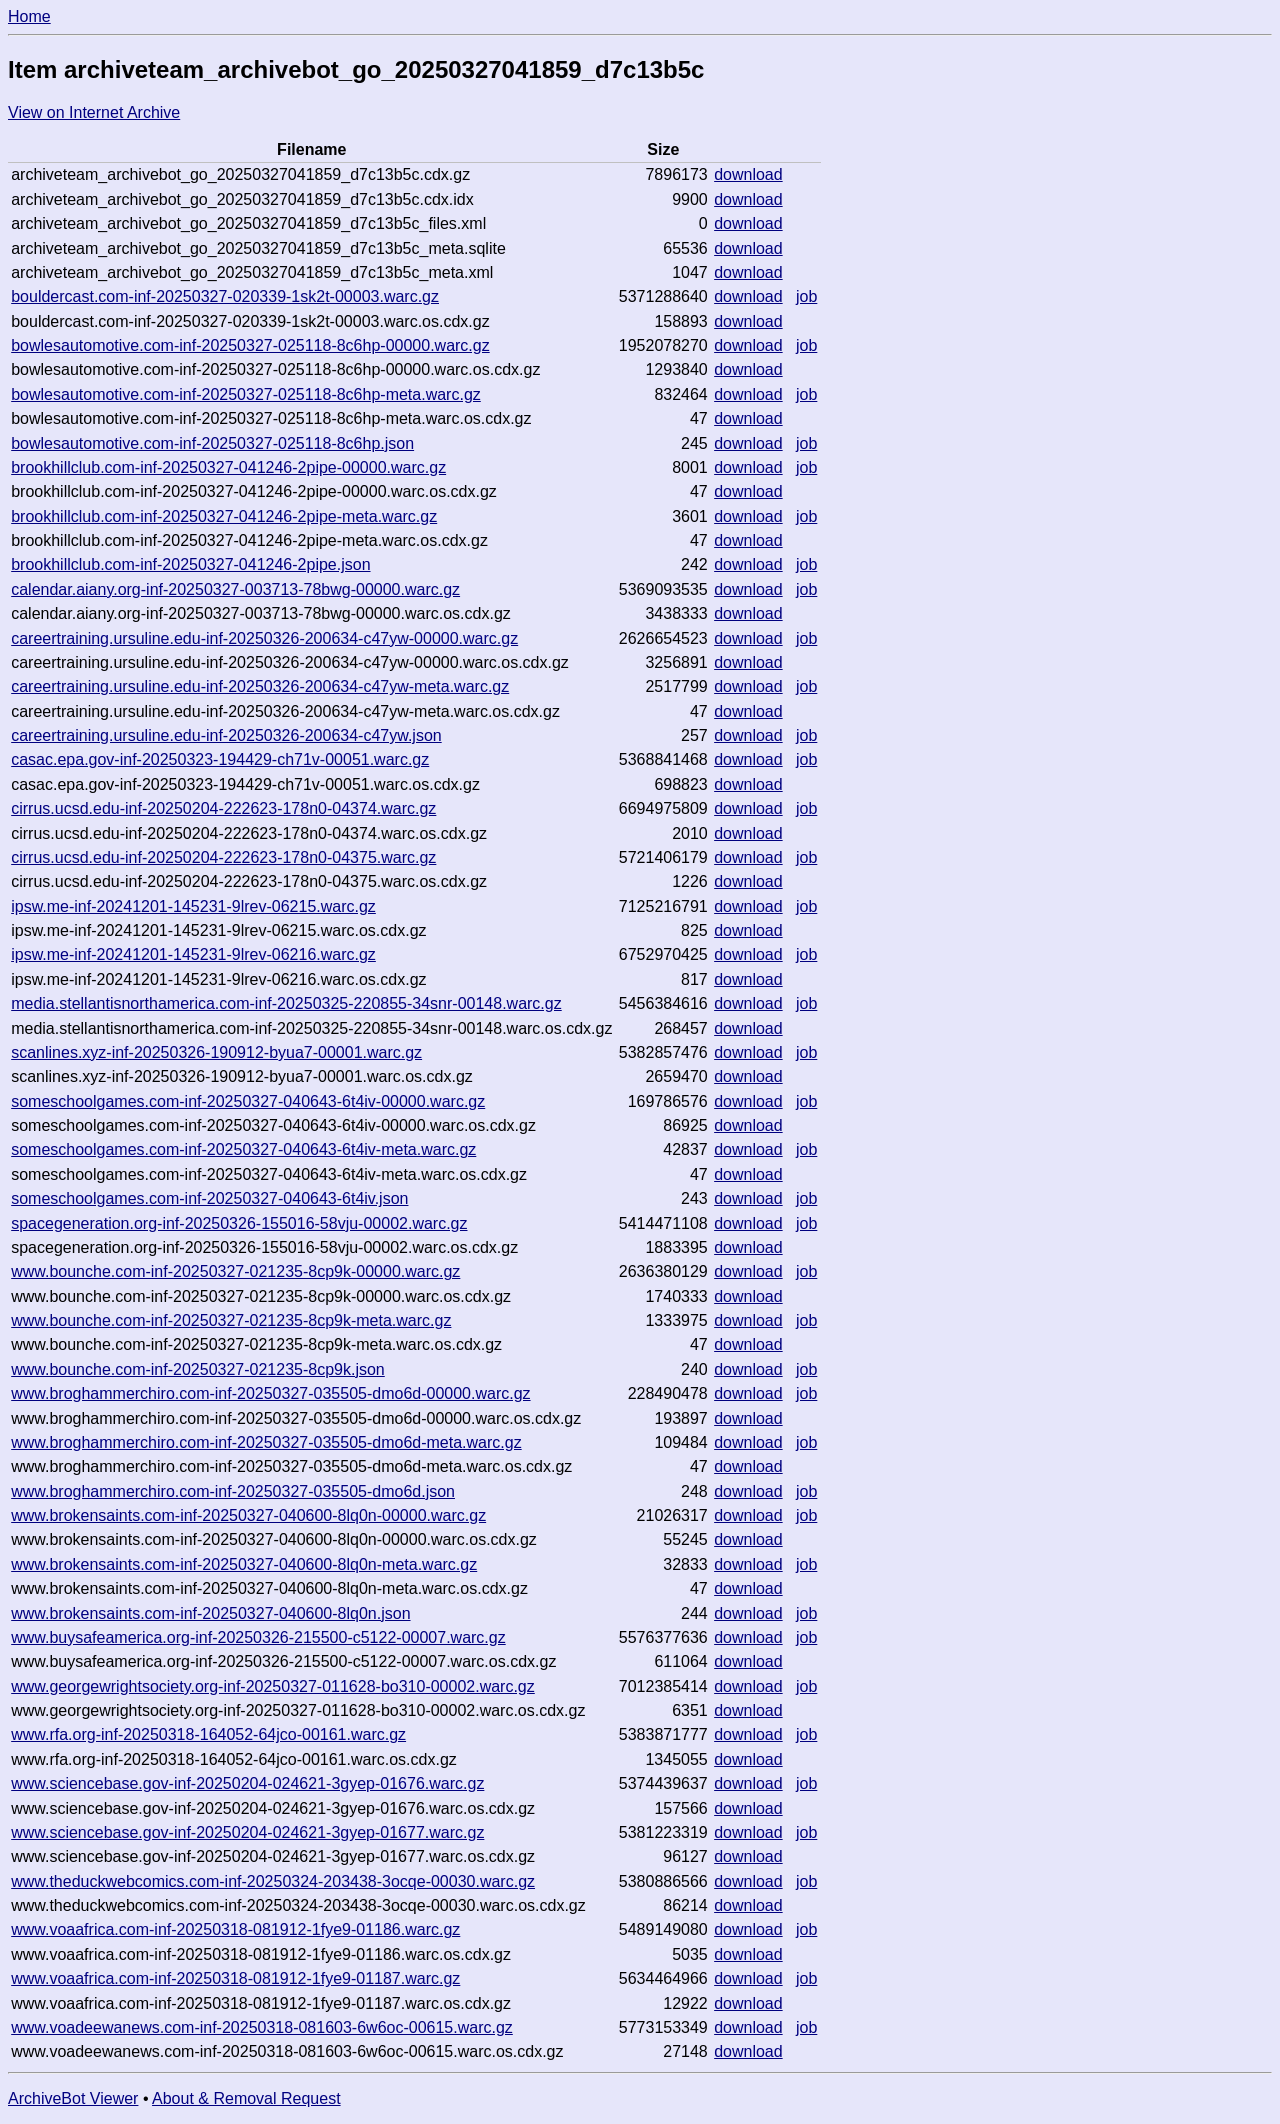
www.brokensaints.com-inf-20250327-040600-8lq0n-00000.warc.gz (248, 1515)
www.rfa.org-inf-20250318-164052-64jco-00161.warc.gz (208, 1734)
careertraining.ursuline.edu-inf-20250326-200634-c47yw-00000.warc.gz (264, 638)
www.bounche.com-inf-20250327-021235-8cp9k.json (198, 1369)
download (748, 174)
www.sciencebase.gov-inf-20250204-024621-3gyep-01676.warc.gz (247, 1783)
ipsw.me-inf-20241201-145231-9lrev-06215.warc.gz (193, 906)
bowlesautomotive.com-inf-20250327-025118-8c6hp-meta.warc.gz (246, 394)
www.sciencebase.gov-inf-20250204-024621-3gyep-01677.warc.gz (247, 1832)
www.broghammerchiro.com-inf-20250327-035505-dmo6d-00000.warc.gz (270, 1393)
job (806, 296)
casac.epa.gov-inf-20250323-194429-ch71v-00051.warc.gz (220, 759)
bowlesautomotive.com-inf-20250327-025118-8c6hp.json (212, 443)
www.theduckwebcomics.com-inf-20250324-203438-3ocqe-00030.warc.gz (273, 1881)
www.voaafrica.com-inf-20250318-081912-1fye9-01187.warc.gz (235, 1978)
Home (29, 16)
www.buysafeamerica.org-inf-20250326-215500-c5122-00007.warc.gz (258, 1637)
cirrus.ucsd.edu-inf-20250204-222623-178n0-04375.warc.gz (223, 857)
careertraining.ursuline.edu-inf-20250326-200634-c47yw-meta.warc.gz (260, 686)
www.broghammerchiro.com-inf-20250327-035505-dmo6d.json (233, 1491)
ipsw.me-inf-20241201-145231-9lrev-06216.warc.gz (193, 954)
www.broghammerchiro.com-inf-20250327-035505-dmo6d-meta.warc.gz (266, 1442)
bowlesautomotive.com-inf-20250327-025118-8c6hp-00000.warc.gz (250, 345)
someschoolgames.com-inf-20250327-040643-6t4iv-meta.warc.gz (243, 1149)
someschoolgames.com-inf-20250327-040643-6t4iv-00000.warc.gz (248, 1101)
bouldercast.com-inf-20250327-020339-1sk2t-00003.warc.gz (225, 296)
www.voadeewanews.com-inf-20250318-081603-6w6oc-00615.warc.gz (262, 2027)
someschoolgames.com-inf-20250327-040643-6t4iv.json (209, 1198)
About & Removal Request (246, 2098)
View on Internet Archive (94, 112)
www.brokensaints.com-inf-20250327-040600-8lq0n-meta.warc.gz (244, 1564)
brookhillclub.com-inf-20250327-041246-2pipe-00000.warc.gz (228, 467)
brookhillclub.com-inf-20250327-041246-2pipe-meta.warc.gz (224, 516)
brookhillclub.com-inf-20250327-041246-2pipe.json (190, 564)
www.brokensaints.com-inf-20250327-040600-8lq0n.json (210, 1613)
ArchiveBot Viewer (73, 2098)
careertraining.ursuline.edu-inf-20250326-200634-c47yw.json (226, 735)
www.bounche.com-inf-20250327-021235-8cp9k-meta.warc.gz (231, 1320)
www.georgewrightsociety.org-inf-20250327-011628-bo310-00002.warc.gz (273, 1686)
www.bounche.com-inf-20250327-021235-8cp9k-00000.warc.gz (235, 1271)
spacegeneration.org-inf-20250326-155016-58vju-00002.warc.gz (239, 1223)
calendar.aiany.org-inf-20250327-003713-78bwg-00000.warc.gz (235, 589)
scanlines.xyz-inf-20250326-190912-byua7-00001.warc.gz (216, 1052)
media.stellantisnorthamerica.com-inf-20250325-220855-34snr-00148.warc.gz (286, 1003)
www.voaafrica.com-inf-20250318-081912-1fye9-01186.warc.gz (235, 1929)
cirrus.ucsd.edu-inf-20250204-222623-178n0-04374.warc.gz (223, 808)
